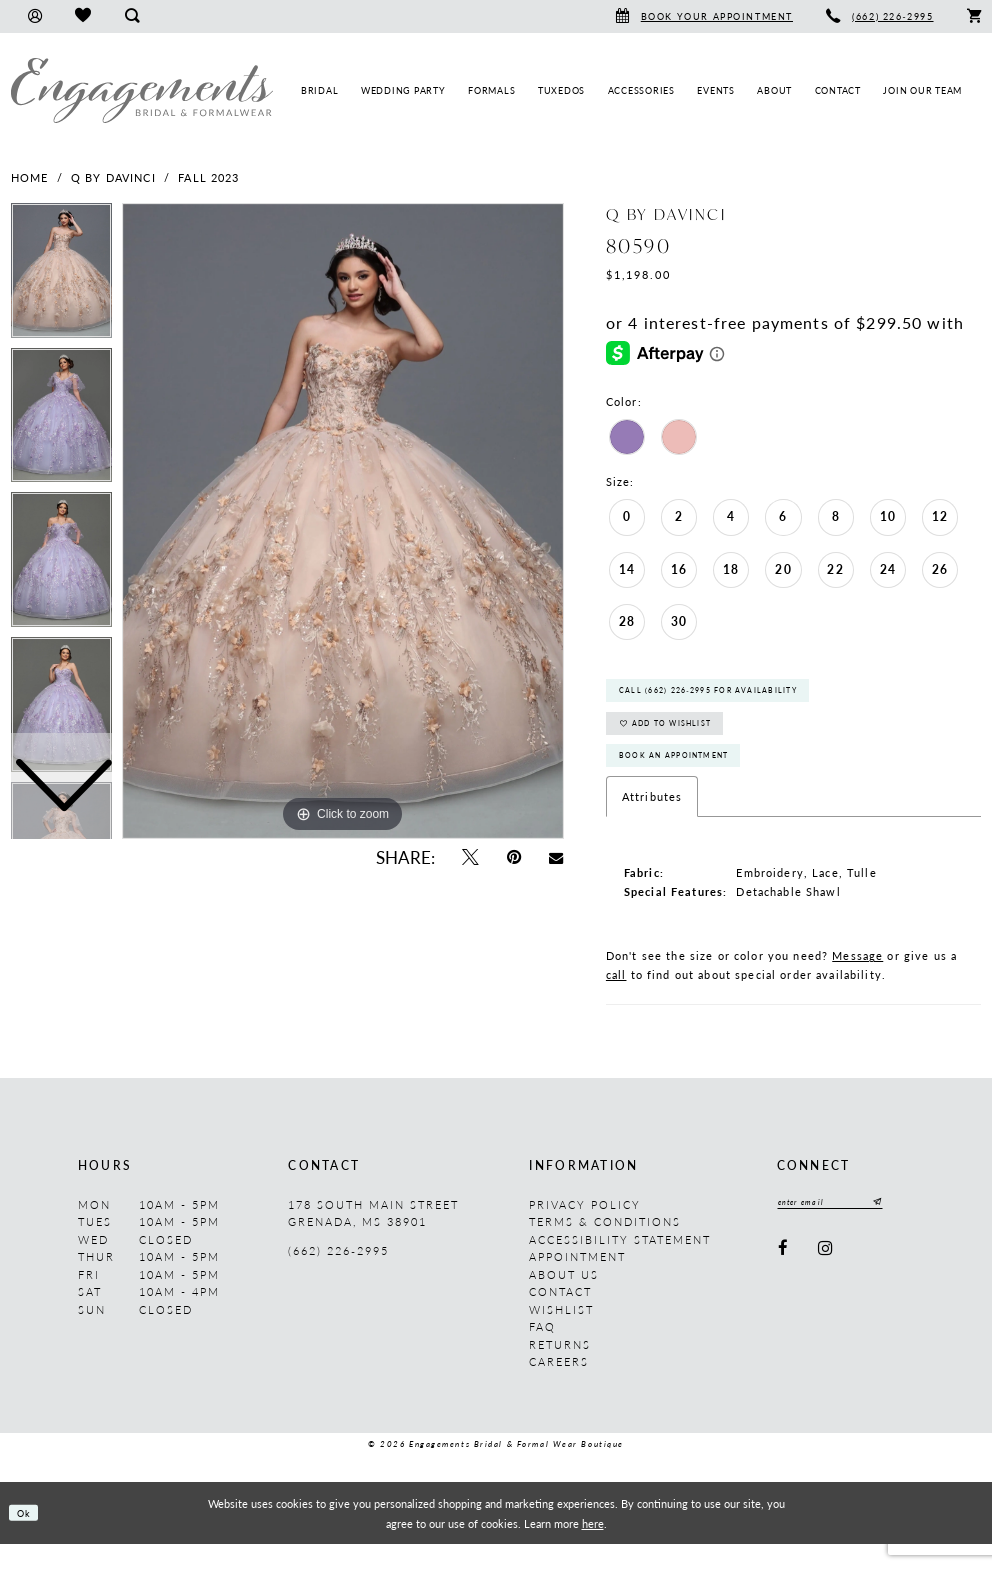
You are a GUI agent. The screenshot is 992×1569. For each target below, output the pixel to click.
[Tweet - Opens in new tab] (469, 857)
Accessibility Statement (620, 1264)
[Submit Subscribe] (903, 1229)
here (593, 1548)
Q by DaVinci (113, 177)
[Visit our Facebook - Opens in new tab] (784, 1277)
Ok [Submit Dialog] (28, 1538)
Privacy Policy (585, 1229)
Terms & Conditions (605, 1246)
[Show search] (131, 16)
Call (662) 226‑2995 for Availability (733, 696)
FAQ (542, 1351)
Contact (560, 1316)
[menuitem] (34, 16)
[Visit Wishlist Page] (82, 16)
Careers (559, 1386)
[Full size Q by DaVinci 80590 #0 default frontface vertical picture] (343, 521)
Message (857, 980)
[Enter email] (845, 1229)
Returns (560, 1369)
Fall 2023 (208, 177)
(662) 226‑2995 (338, 1275)
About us (564, 1299)
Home (30, 177)
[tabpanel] (343, 521)
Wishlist (561, 1334)
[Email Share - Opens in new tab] (556, 857)
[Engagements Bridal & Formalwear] (142, 90)
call (616, 999)
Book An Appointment (690, 777)
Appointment (577, 1281)
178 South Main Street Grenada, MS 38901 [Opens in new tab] (373, 1238)
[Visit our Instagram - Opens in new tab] (826, 1277)
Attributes (652, 821)
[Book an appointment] (704, 16)
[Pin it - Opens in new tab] (514, 857)
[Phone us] (880, 16)
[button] (34, 16)
